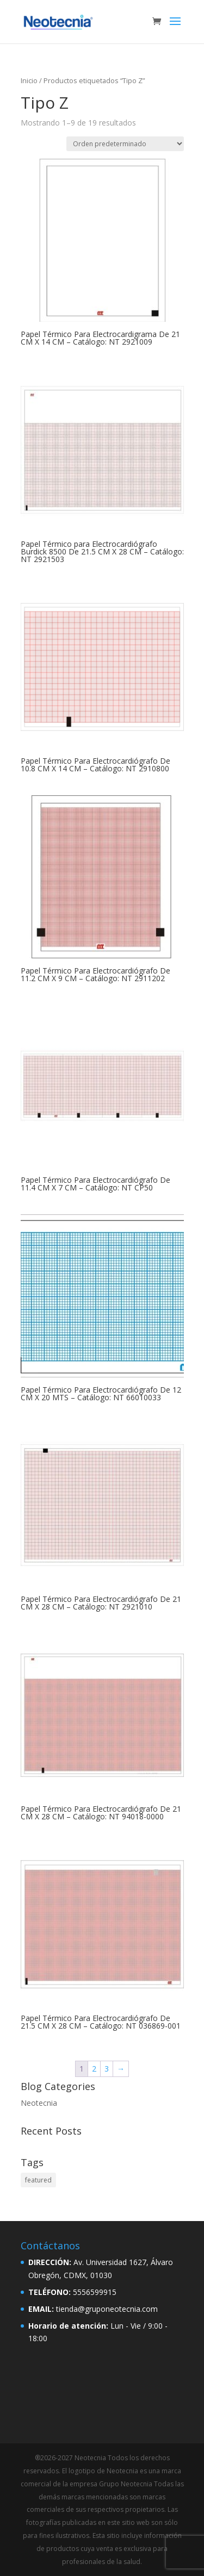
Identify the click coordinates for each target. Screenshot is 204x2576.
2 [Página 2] (94, 2068)
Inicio (29, 80)
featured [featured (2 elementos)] (38, 2180)
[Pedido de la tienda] (125, 143)
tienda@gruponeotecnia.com (107, 2309)
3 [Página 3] (106, 2068)
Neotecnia (39, 2103)
